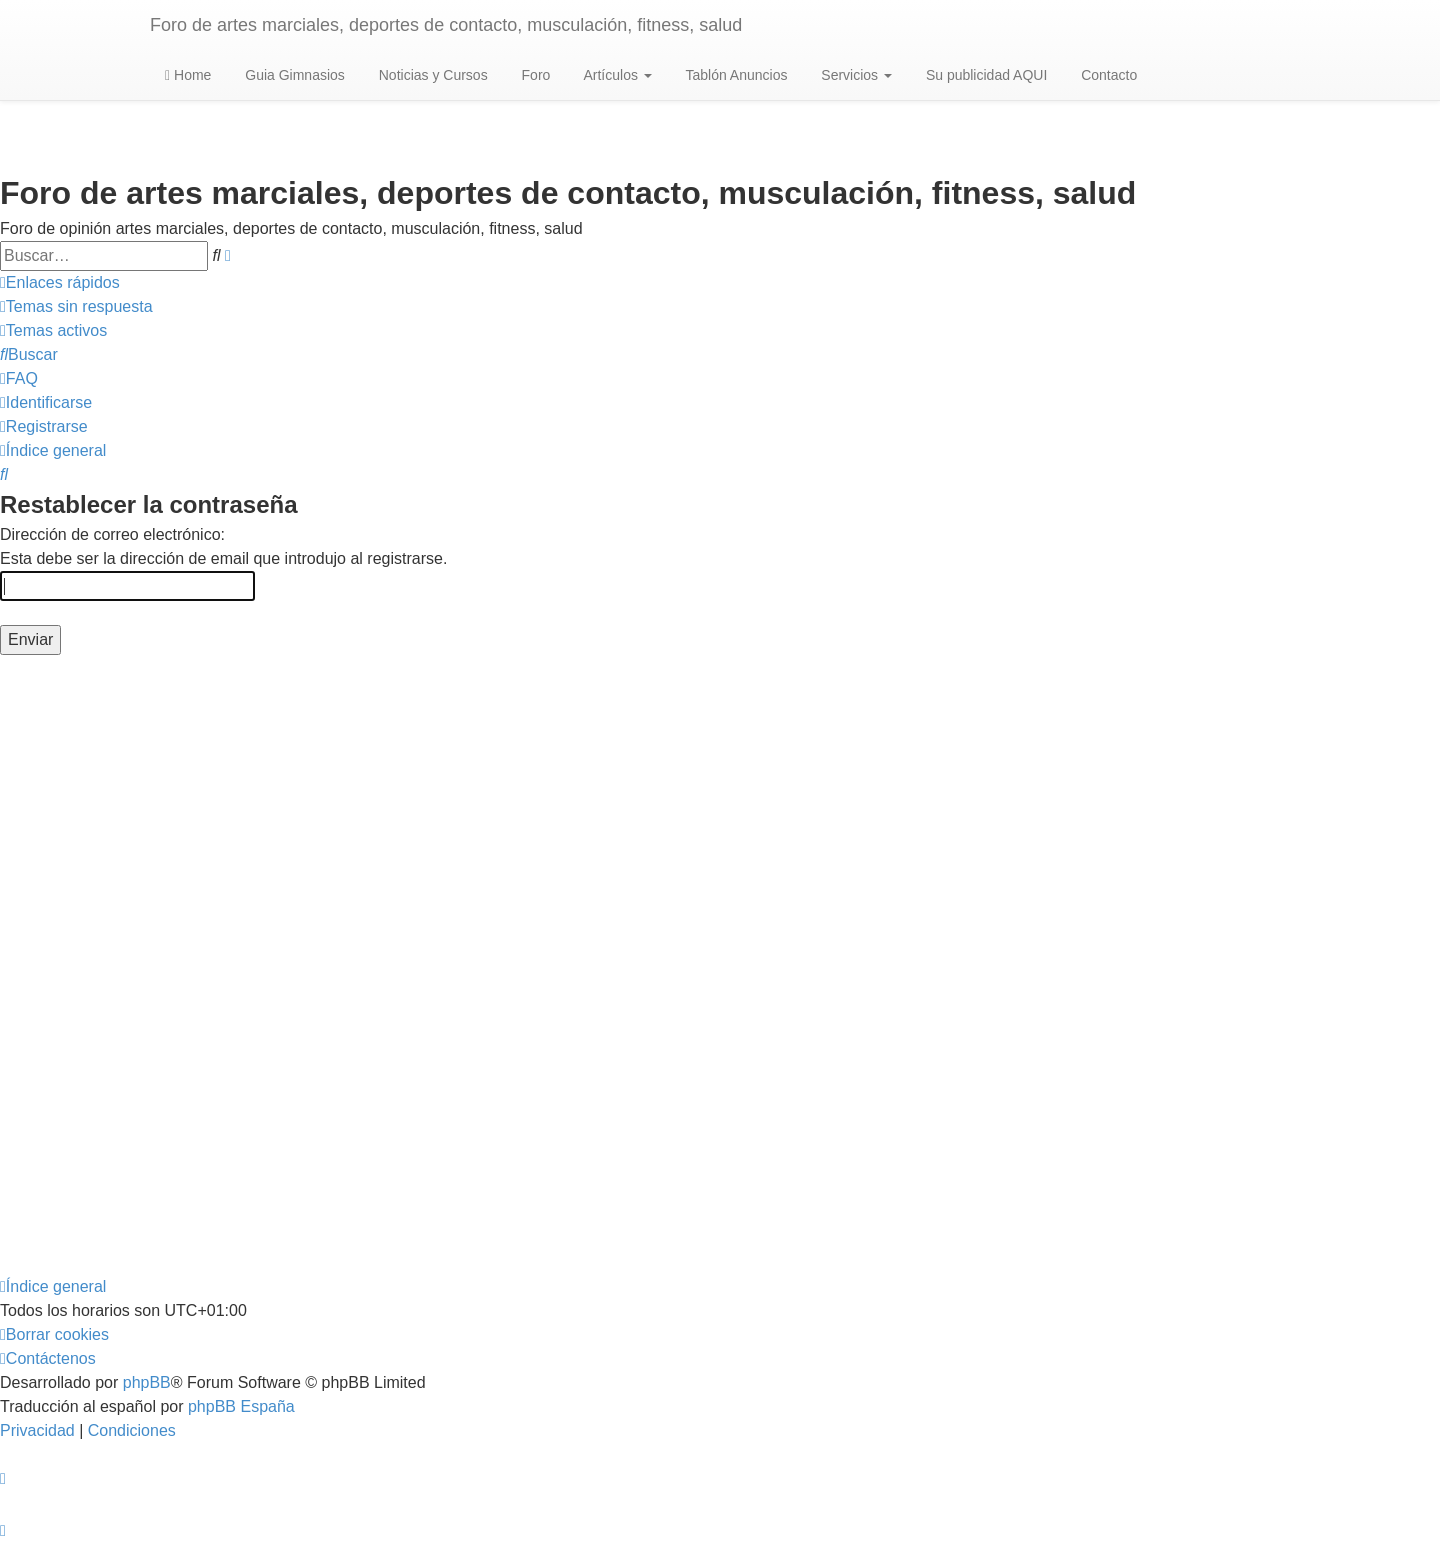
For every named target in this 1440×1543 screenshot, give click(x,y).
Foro (534, 75)
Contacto (1107, 75)
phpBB (147, 1382)
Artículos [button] (615, 75)
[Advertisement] (600, 965)
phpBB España (241, 1406)
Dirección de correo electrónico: (112, 534)
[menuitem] (76, 307)
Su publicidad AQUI (984, 75)
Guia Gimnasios (292, 75)
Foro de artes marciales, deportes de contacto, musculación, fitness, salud (446, 25)
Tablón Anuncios (735, 75)
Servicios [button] (854, 75)
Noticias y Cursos (431, 75)
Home (188, 75)
